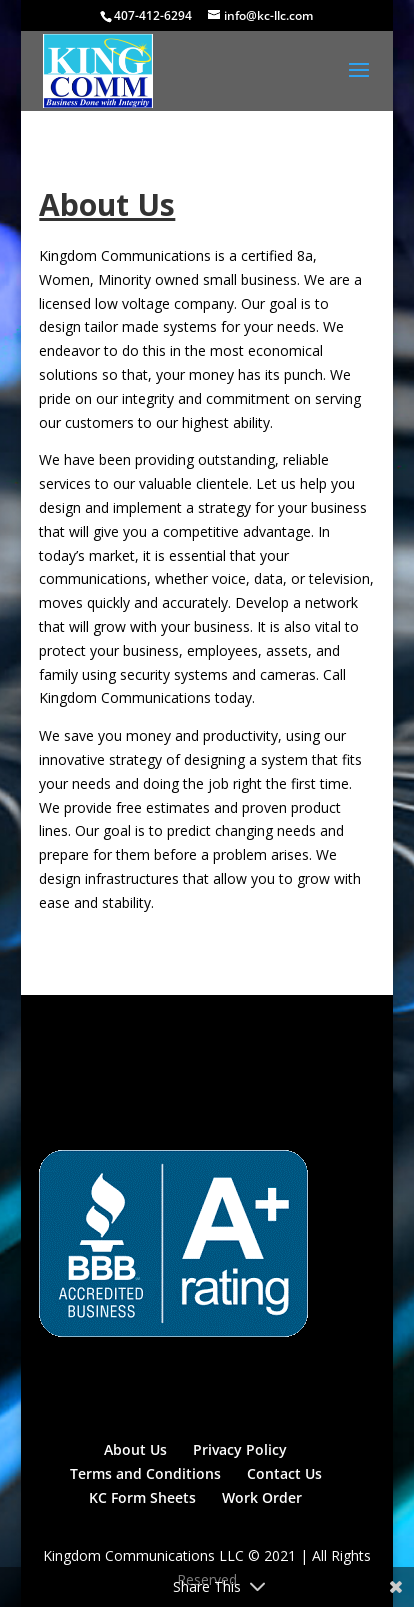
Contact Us (284, 1473)
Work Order (262, 1497)
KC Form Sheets (142, 1497)
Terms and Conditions (145, 1473)
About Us (135, 1449)
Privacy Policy (240, 1449)
